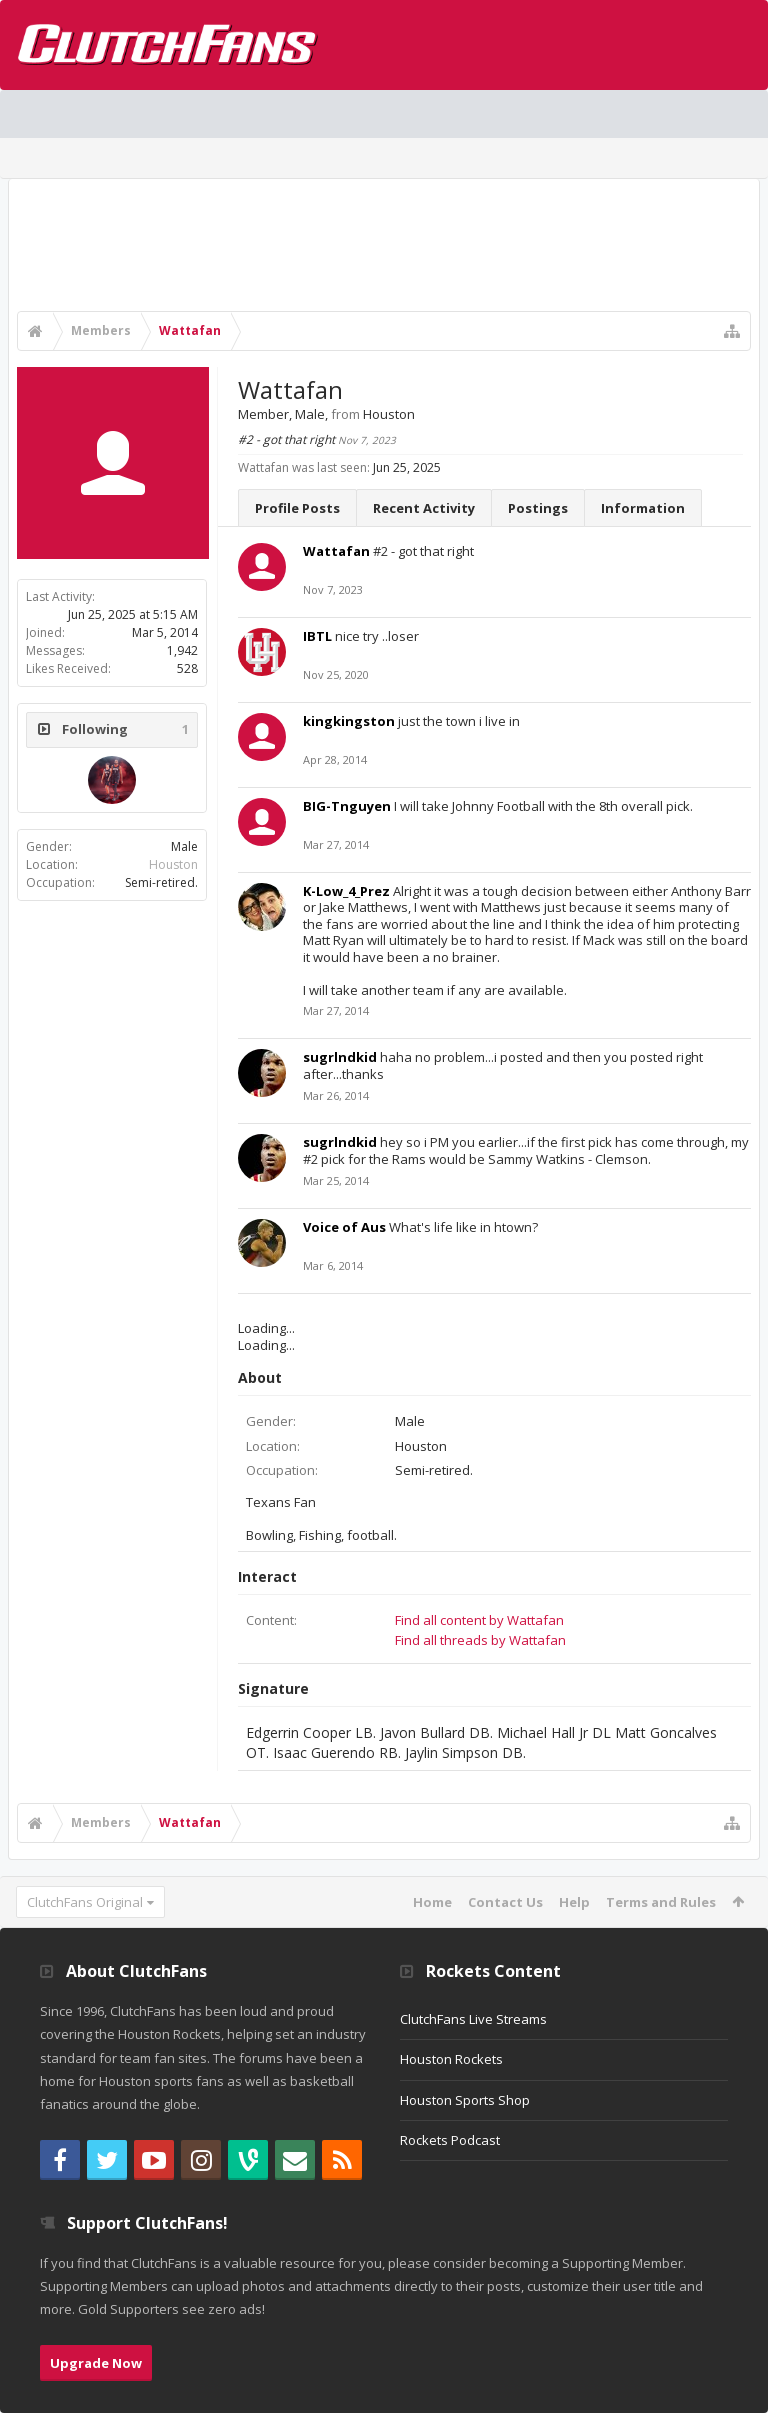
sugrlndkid (340, 1057)
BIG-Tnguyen (347, 806)
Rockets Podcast (450, 2140)
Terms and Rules (661, 1902)
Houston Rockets (451, 2059)
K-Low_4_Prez (346, 891)
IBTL (317, 636)
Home (432, 1902)
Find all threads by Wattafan (480, 1640)
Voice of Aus (344, 1227)
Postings (538, 508)
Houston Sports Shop (465, 2100)
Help (574, 1902)
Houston (173, 864)
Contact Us (505, 1902)
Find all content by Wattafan (479, 1620)
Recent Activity (424, 508)
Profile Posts (297, 508)
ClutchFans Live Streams (473, 2019)
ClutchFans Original (85, 1902)
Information (643, 508)
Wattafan (336, 551)
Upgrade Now (96, 2363)
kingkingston (349, 721)
